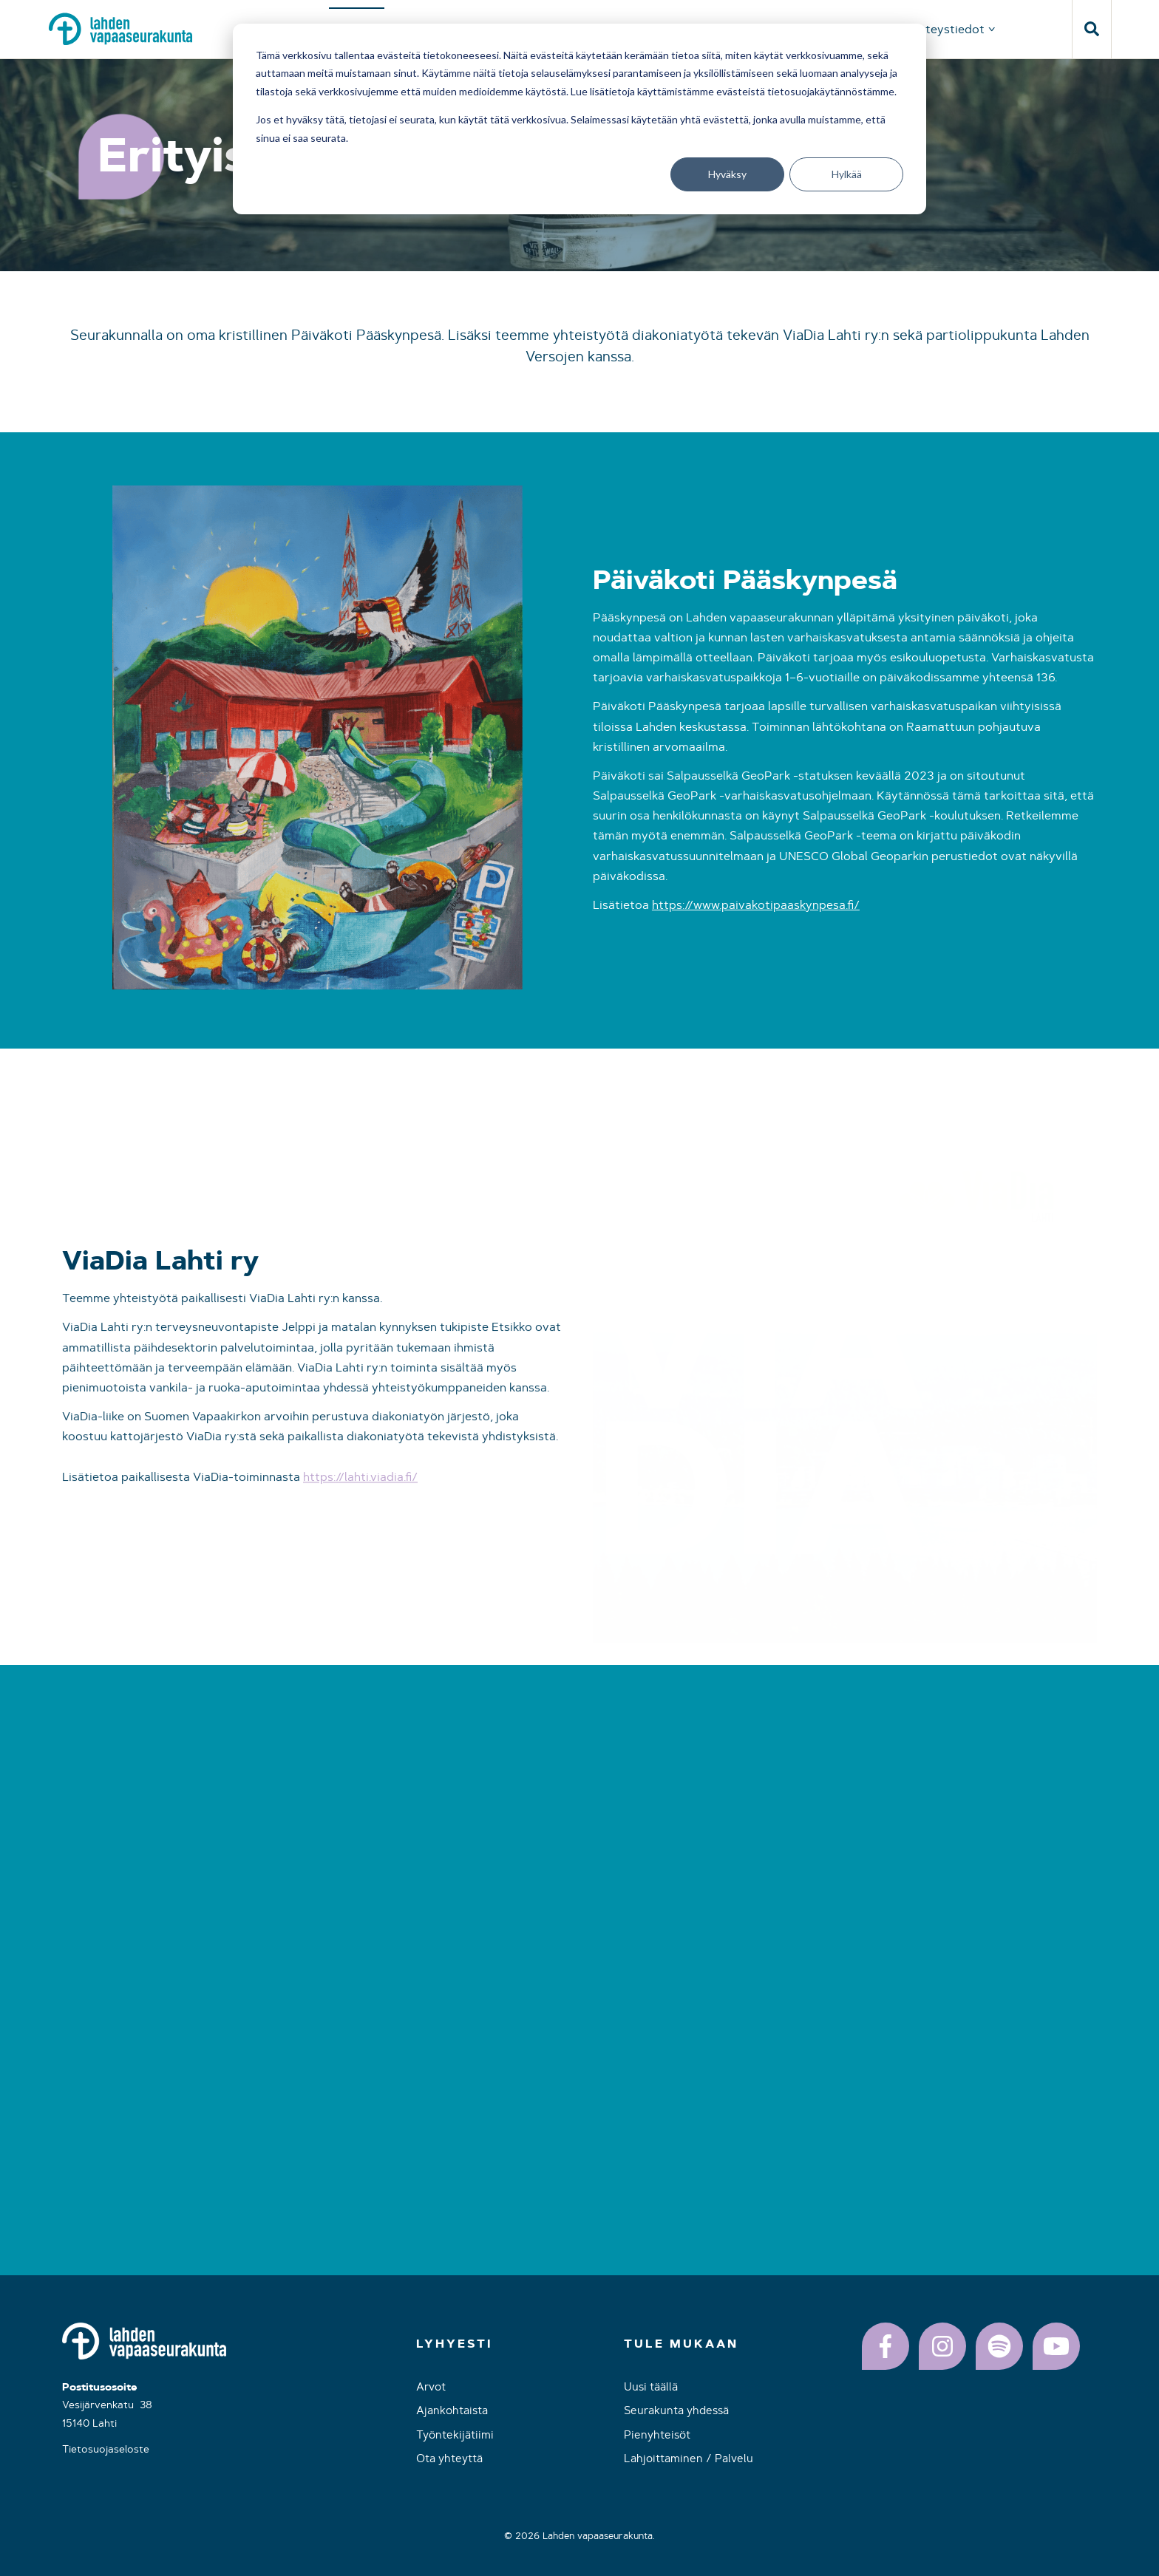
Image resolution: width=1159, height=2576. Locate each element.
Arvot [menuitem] (431, 2386)
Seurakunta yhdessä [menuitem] (676, 2410)
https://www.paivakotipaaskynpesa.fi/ (756, 925)
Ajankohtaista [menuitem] (452, 2410)
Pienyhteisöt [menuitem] (657, 2434)
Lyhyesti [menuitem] (454, 2344)
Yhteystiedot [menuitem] (948, 29)
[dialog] (579, 119)
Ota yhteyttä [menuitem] (449, 2458)
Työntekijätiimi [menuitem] (455, 2434)
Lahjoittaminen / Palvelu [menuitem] (688, 2458)
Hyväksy (727, 174)
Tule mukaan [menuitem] (681, 2344)
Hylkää (847, 174)
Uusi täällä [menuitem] (651, 2386)
